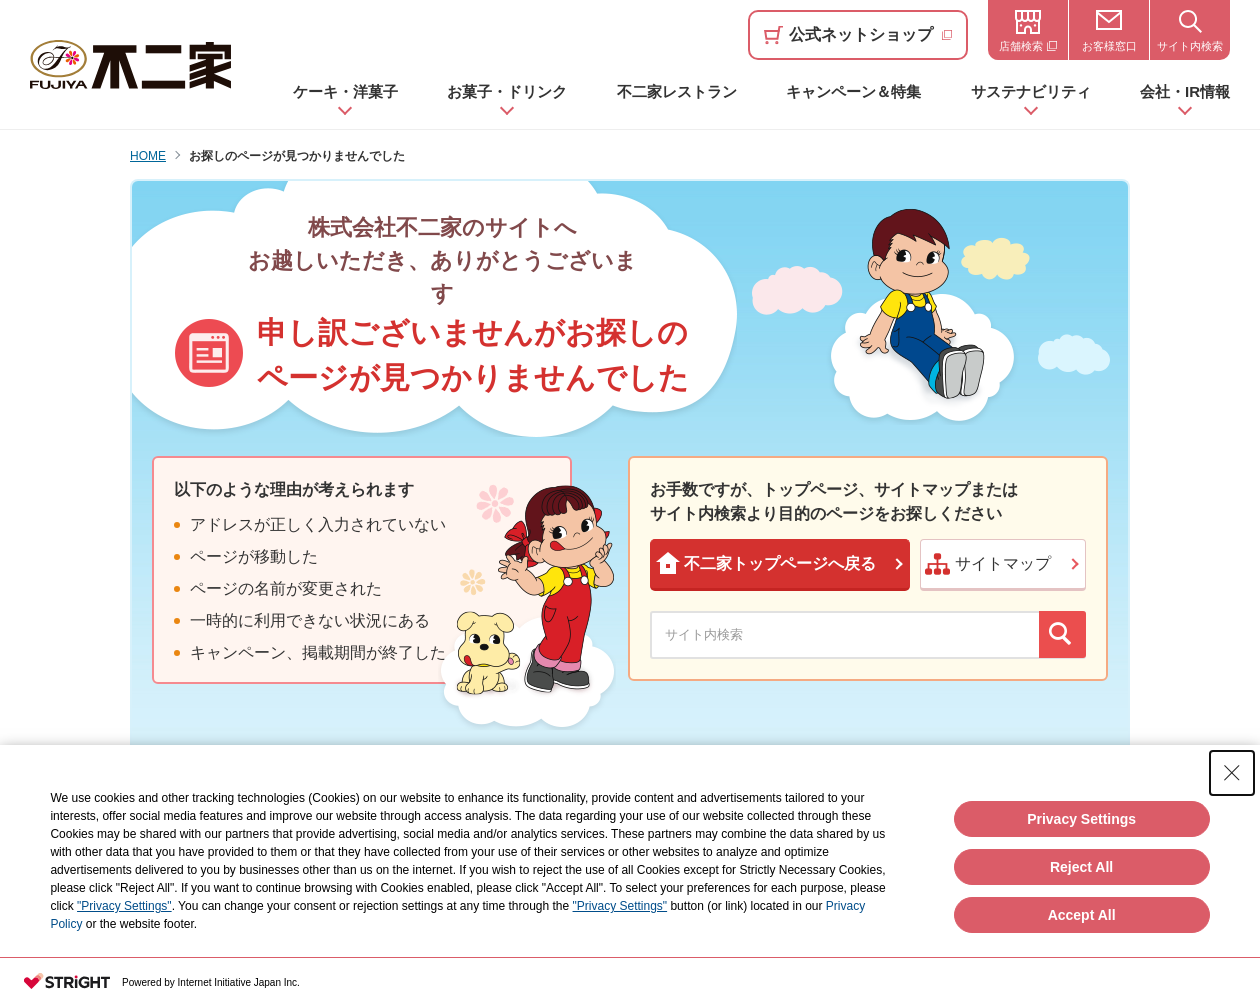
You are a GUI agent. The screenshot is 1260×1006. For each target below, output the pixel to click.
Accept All (1082, 918)
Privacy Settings (1081, 822)
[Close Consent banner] (1232, 777)
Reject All (1081, 870)
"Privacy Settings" (124, 910)
